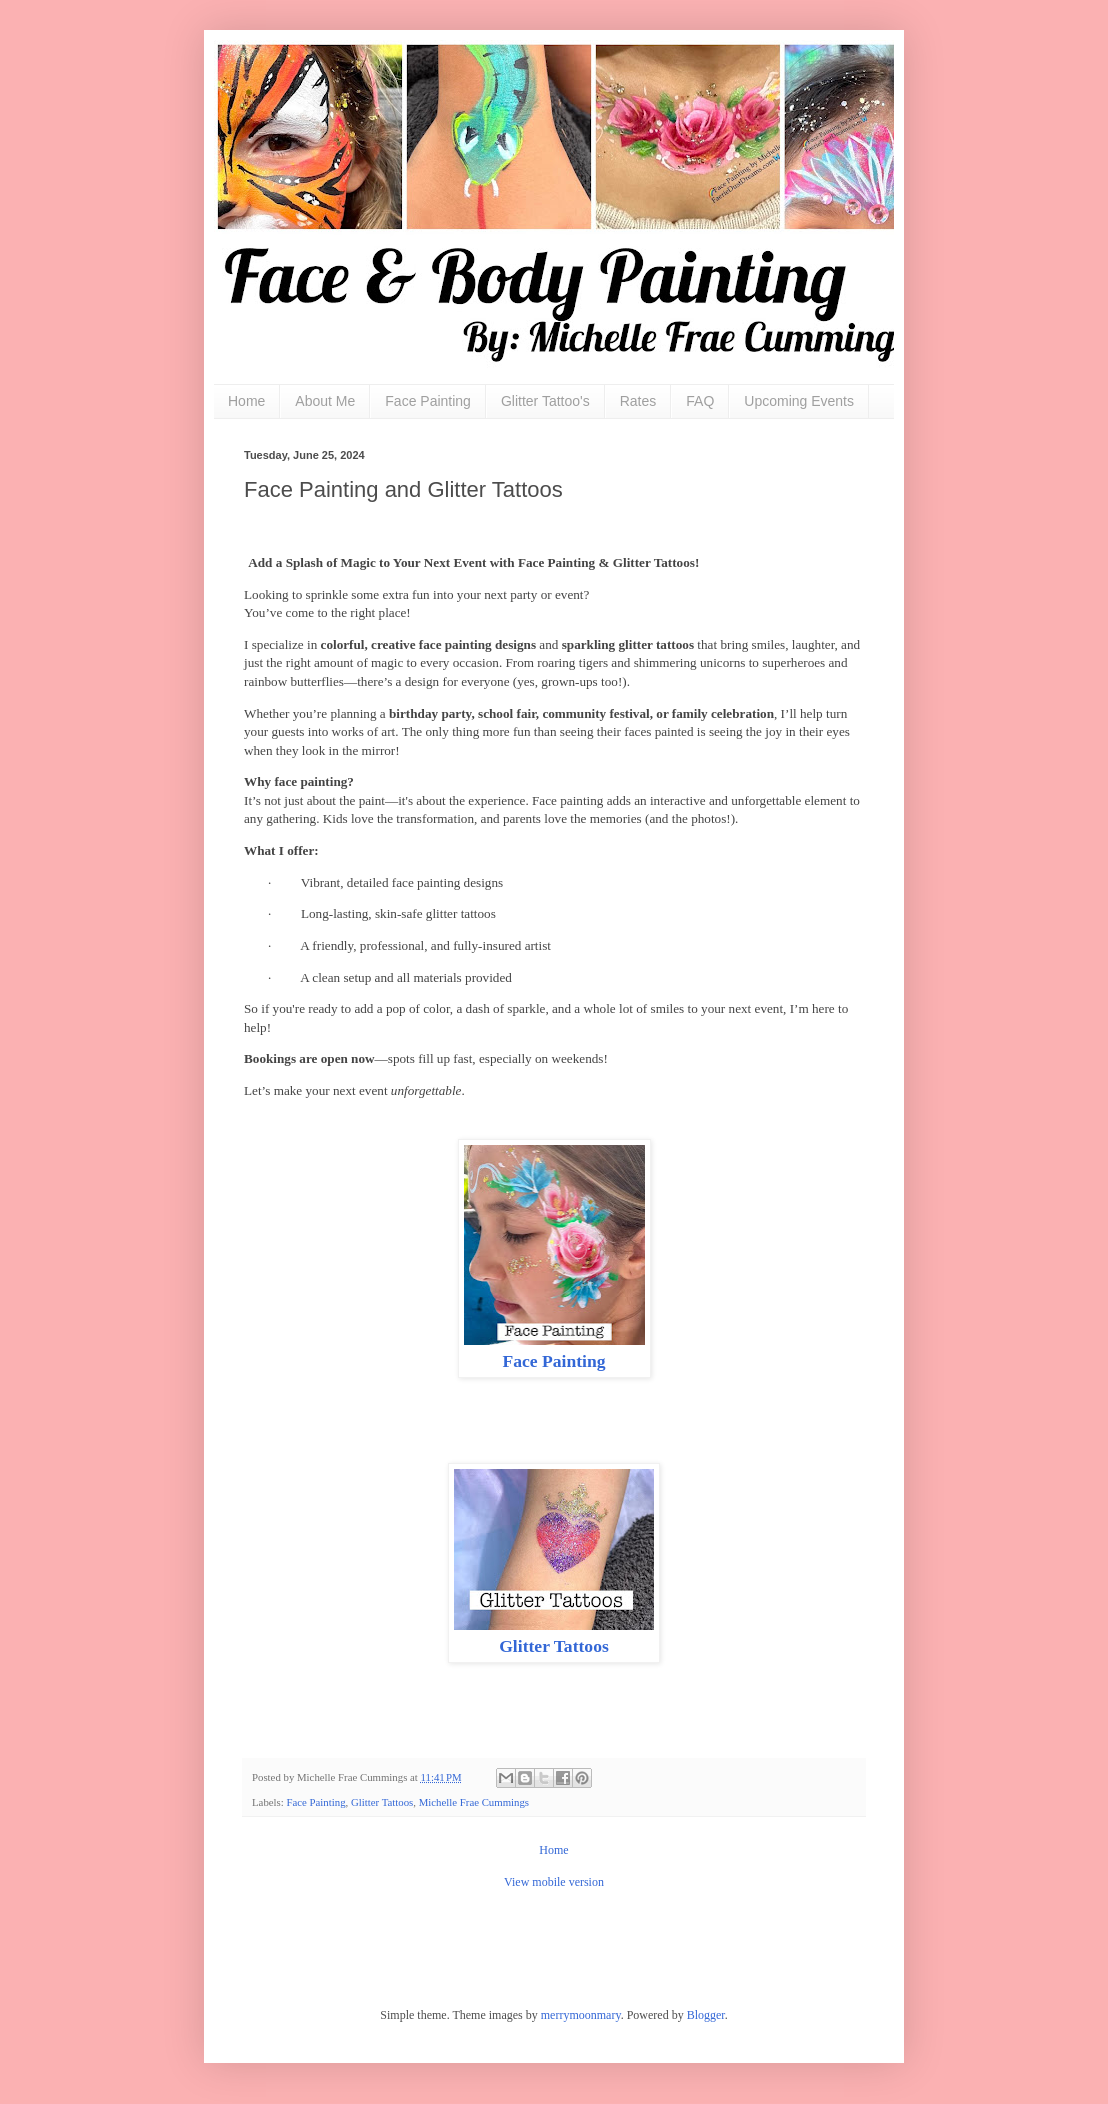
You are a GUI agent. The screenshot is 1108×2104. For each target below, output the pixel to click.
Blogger (706, 2015)
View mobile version (554, 1882)
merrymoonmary (581, 2015)
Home (246, 401)
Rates (638, 401)
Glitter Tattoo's (545, 401)
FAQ (700, 401)
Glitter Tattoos (554, 1646)
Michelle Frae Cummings (474, 1802)
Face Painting (428, 401)
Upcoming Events (799, 401)
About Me (325, 401)
